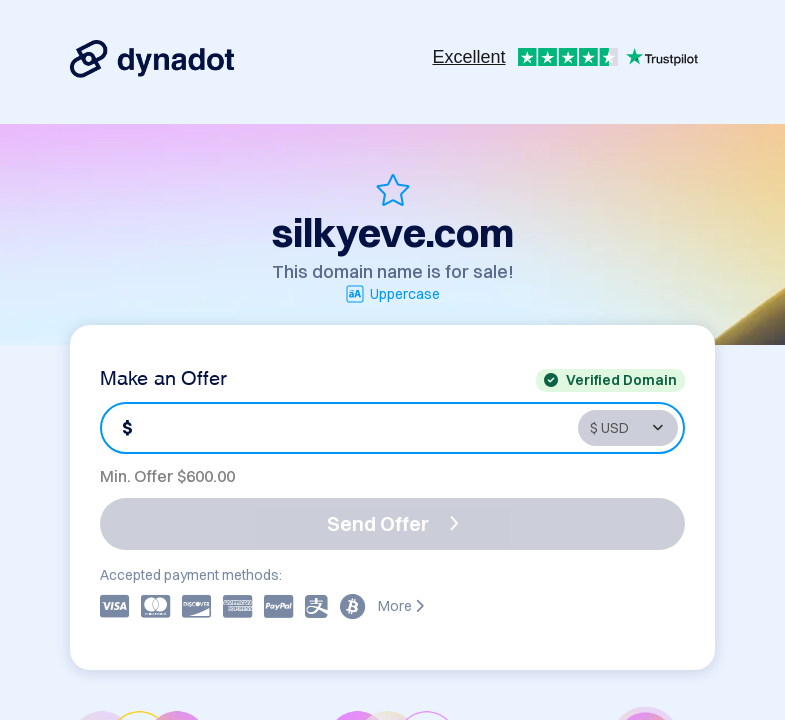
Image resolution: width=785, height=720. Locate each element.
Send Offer (393, 523)
